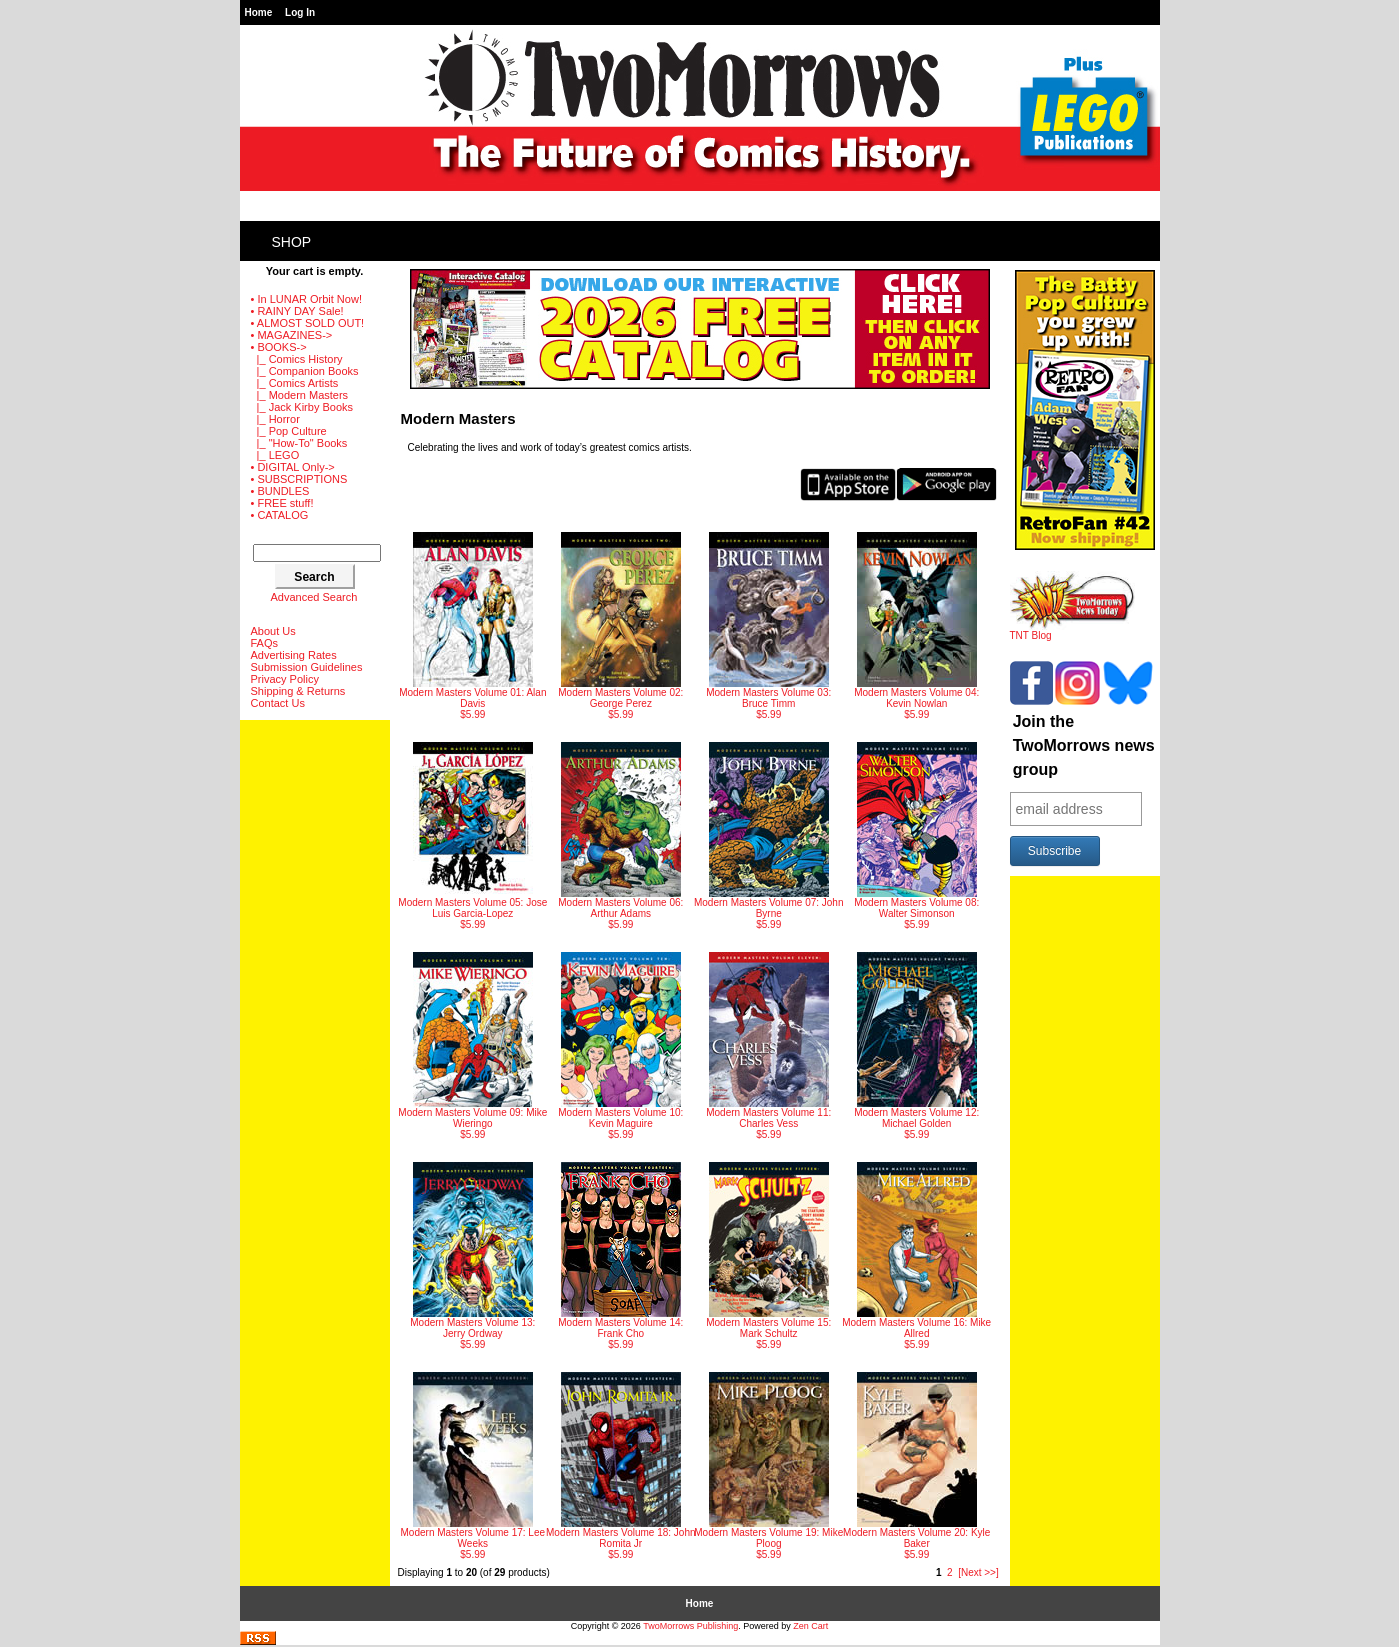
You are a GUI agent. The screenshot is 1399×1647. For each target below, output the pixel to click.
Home (259, 12)
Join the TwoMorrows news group (1084, 745)
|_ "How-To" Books (299, 443)
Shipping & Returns (298, 691)
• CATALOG (280, 515)
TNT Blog (1072, 631)
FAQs (265, 643)
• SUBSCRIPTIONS (299, 479)
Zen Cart (810, 1626)
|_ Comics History (297, 359)
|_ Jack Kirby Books (302, 407)
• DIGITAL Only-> (293, 467)
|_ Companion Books (305, 371)
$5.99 (472, 626)
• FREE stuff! (282, 503)
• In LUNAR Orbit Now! (306, 299)
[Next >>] (978, 1572)
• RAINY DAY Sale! (297, 311)
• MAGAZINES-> (292, 335)
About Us (273, 631)
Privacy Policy (285, 679)
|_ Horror (275, 419)
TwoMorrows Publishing (690, 1626)
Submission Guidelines (307, 667)
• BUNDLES (280, 491)
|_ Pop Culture (289, 431)
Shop (292, 242)
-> (279, 347)
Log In (300, 12)
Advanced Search (314, 597)
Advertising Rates (294, 655)
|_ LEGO (275, 455)
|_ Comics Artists (295, 383)
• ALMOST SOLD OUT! (308, 323)
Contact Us (278, 703)
